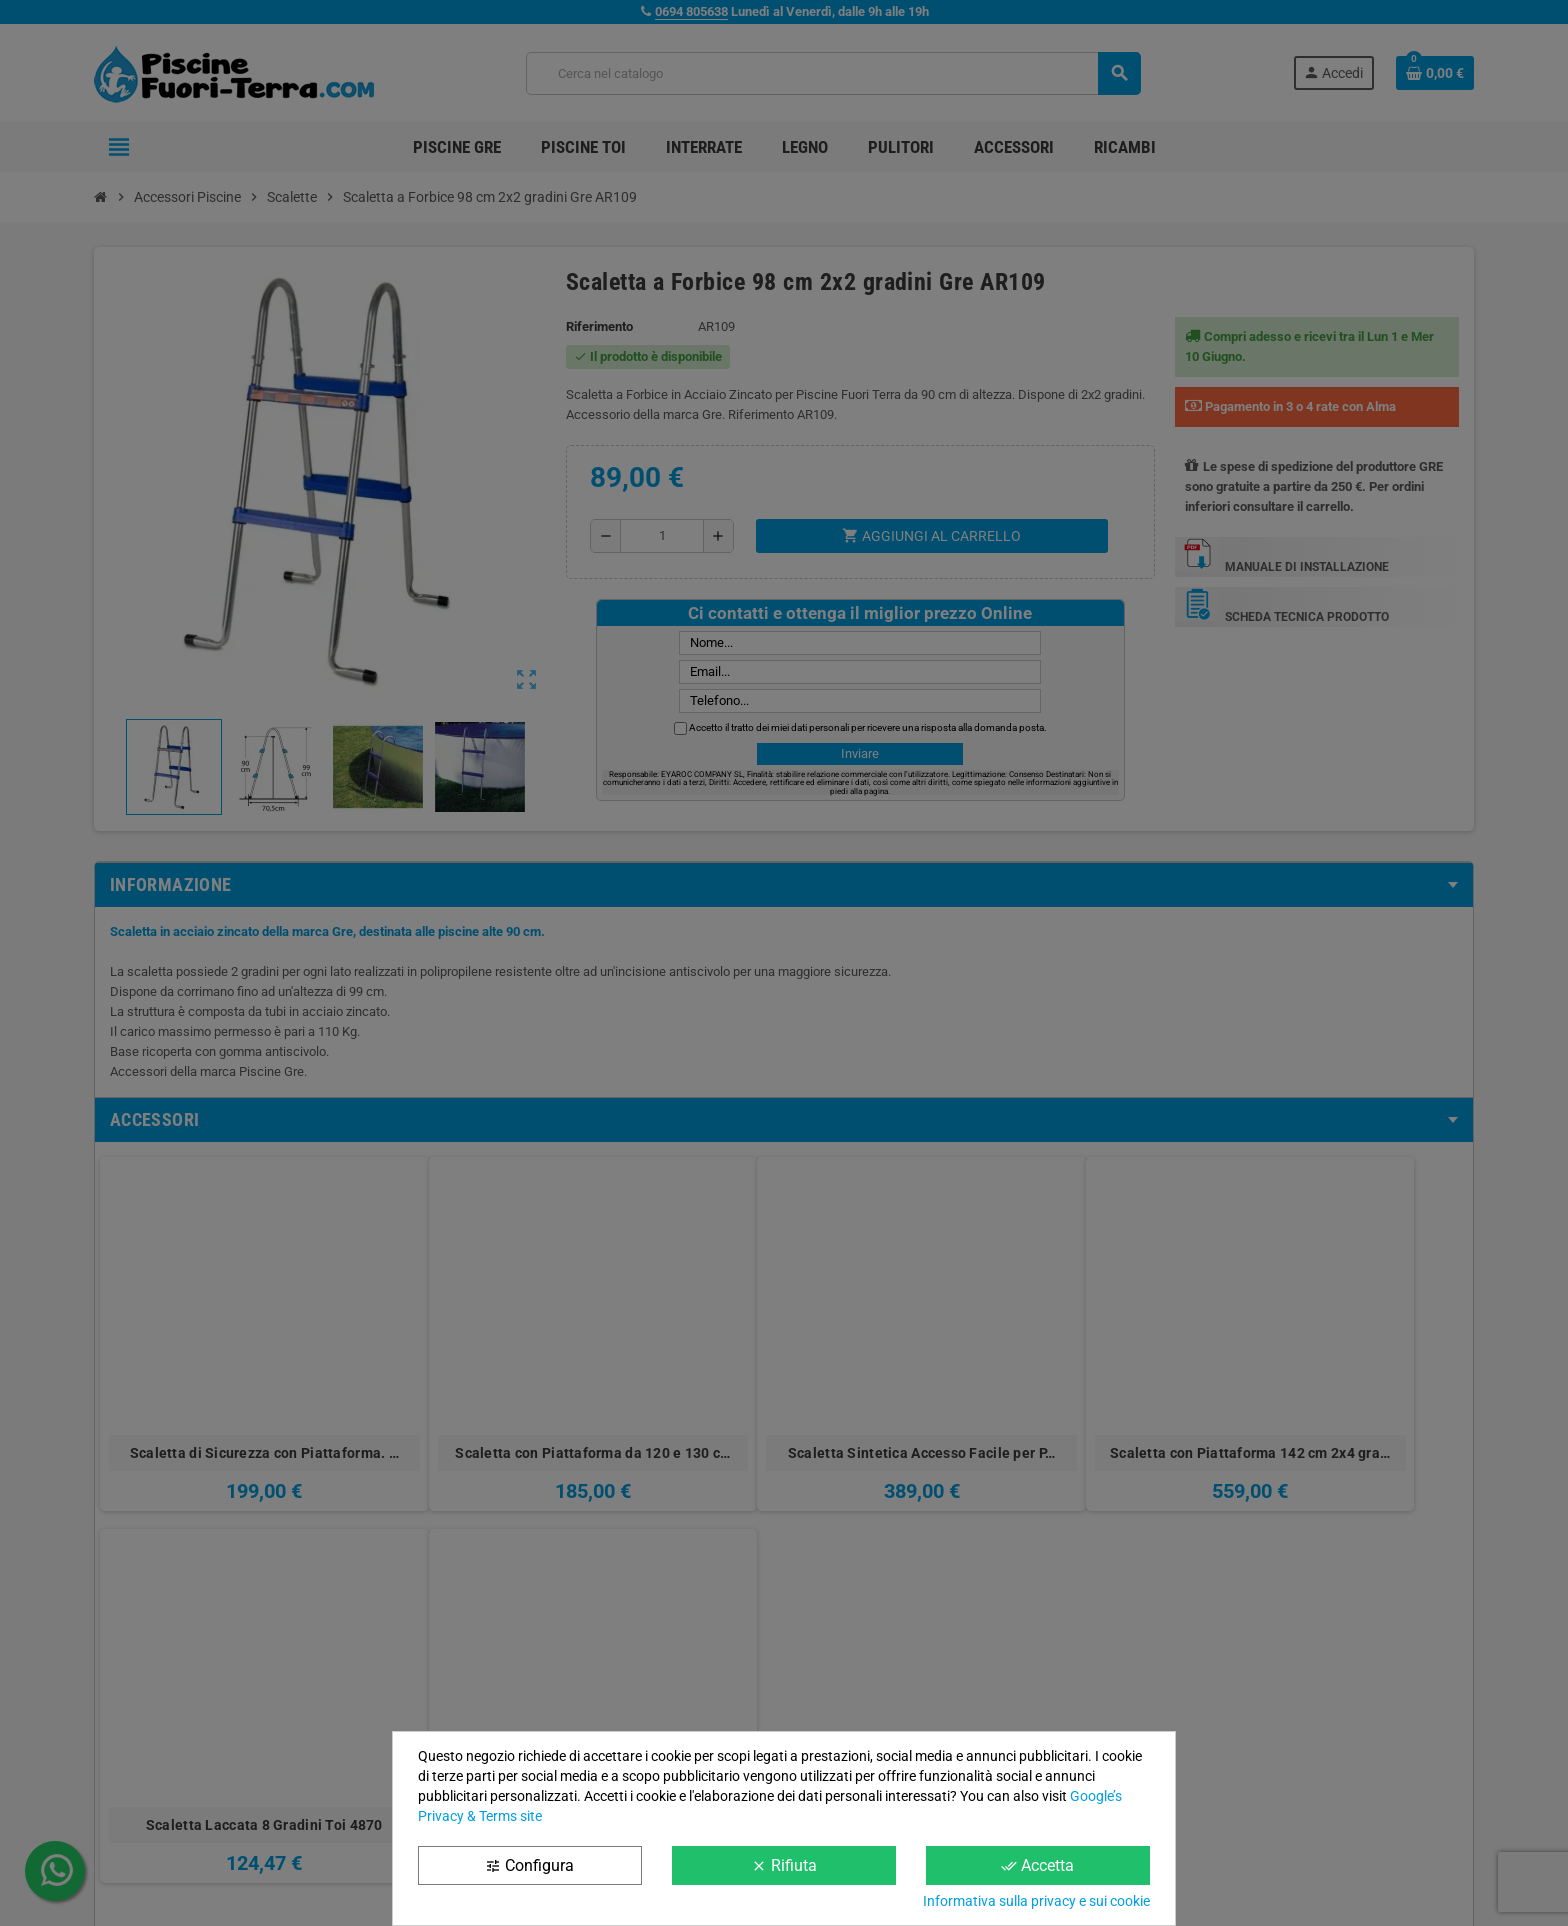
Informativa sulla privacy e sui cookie (1036, 1901)
